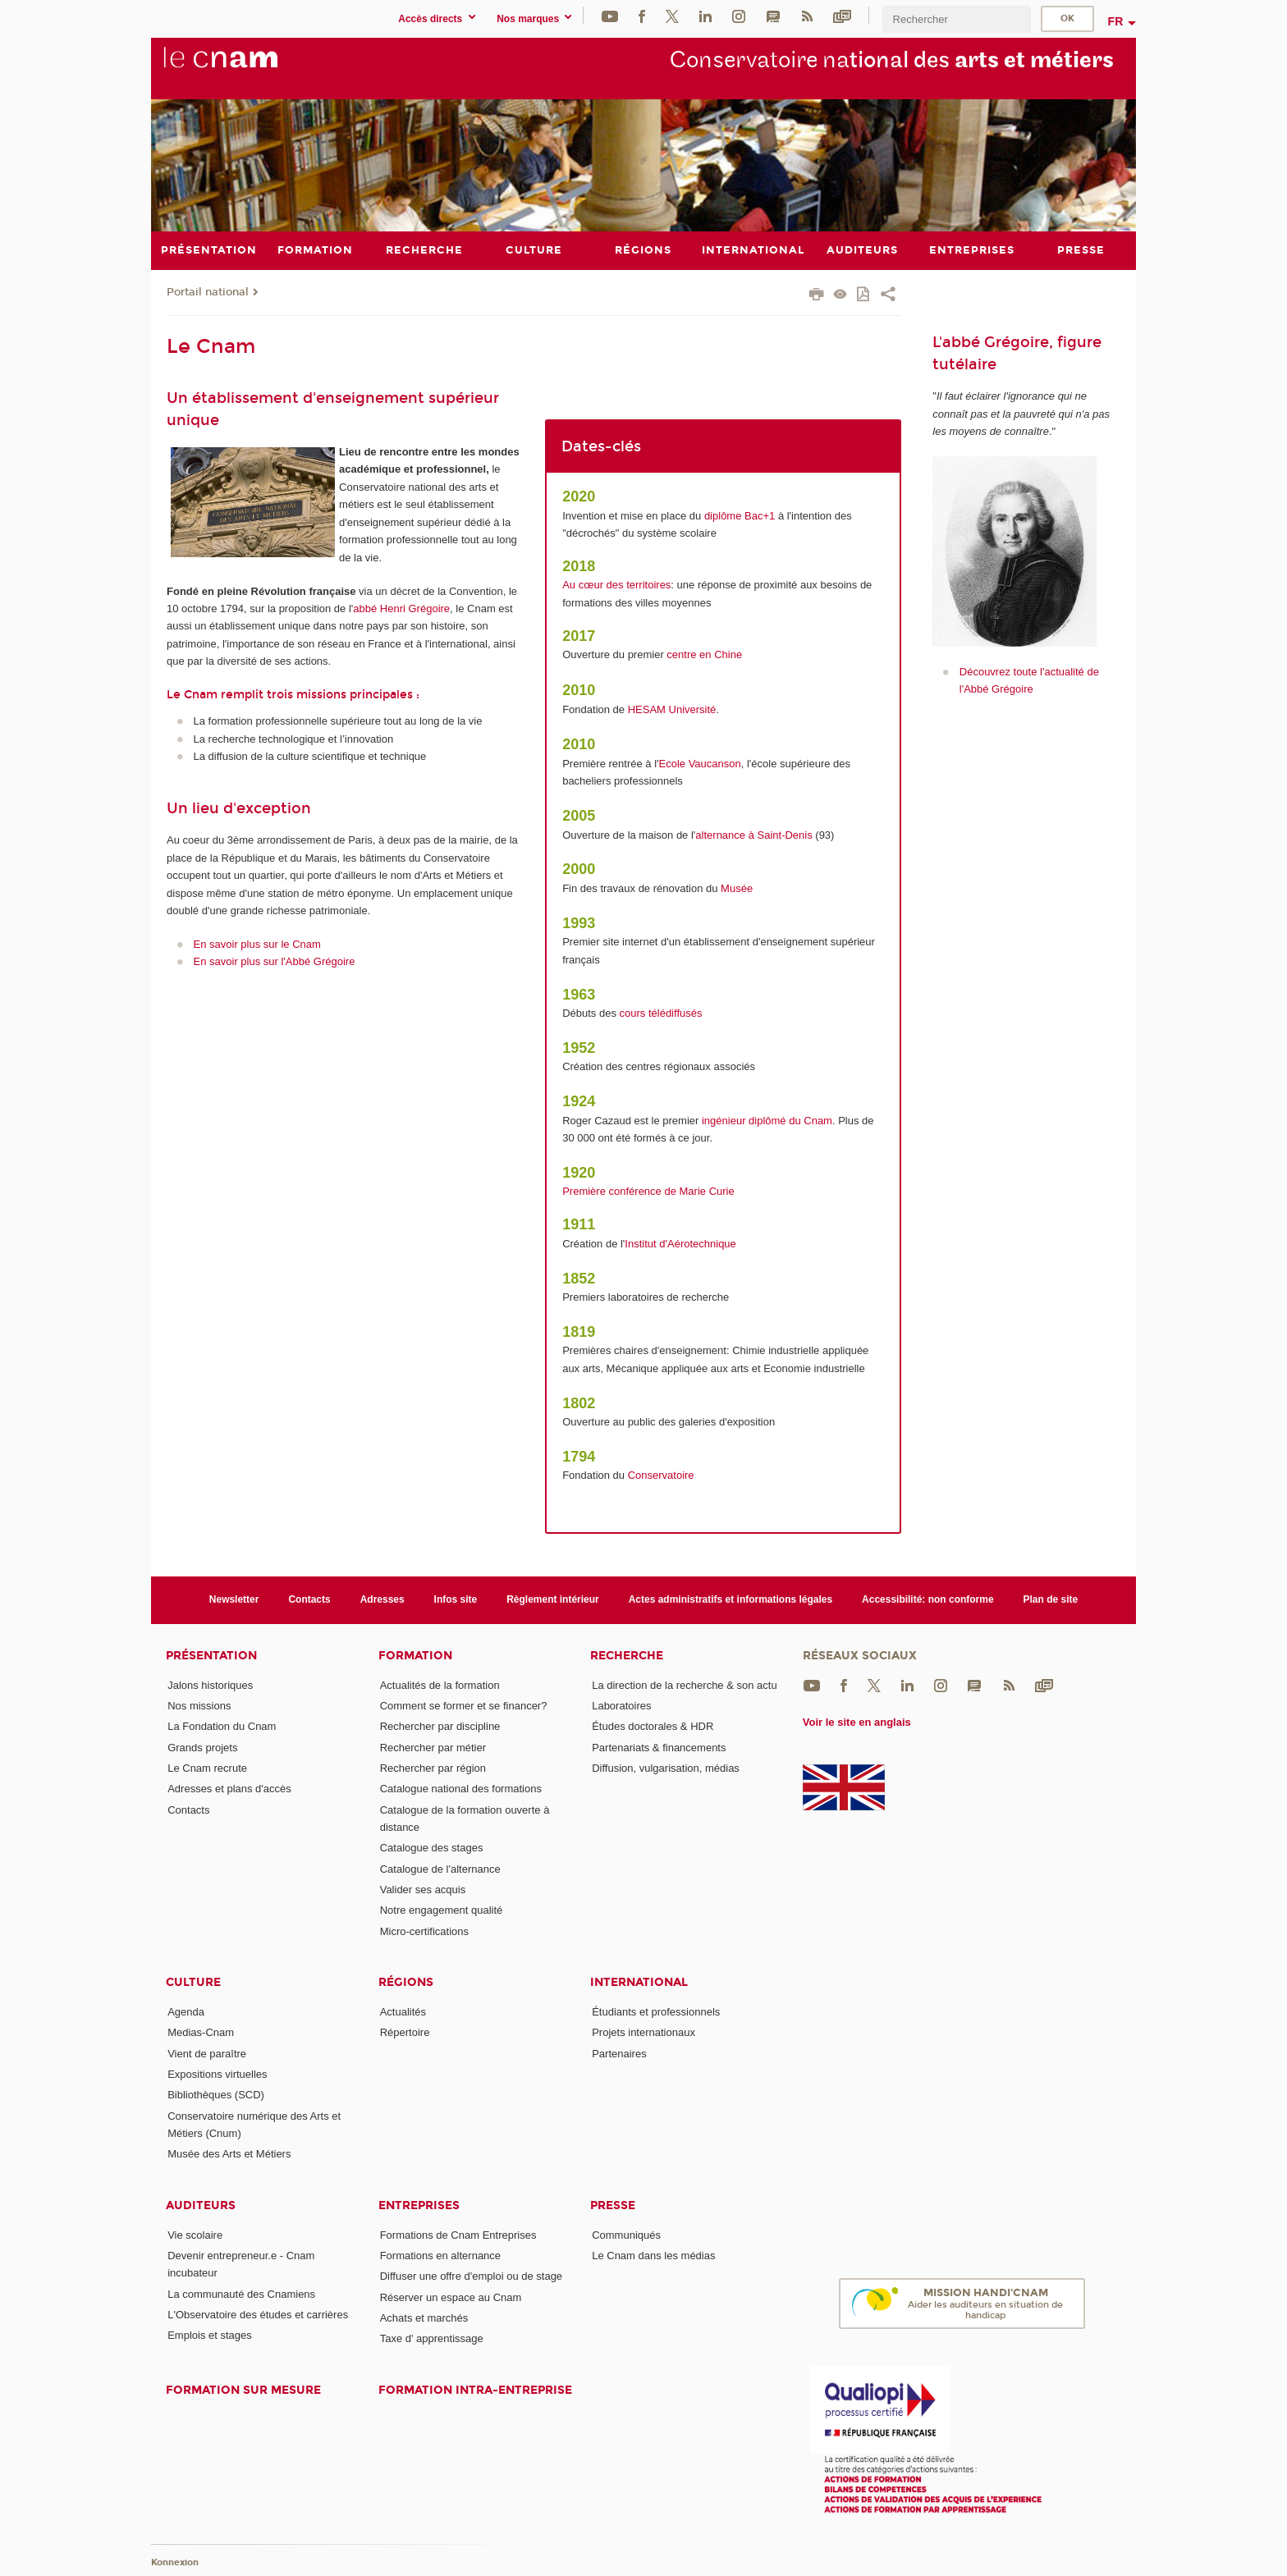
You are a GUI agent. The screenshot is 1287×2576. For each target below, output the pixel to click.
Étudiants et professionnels (656, 2011)
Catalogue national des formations (461, 1788)
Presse (612, 2205)
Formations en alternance (440, 2255)
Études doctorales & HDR (652, 1726)
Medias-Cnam (200, 2032)
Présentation (211, 1655)
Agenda (185, 2011)
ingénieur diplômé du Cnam (767, 1120)
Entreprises (419, 2205)
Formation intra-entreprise (475, 2389)
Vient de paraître (206, 2053)
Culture (193, 1981)
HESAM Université (672, 708)
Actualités (403, 2011)
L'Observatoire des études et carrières (257, 2314)
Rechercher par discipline (440, 1726)
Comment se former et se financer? (463, 1706)
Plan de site (1051, 1599)
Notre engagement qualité (441, 1910)
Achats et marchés (424, 2317)
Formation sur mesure (243, 2389)
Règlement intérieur (552, 1599)
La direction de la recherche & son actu (684, 1684)
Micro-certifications (424, 1930)
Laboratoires (621, 1706)
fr (1116, 21)
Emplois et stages (209, 2335)
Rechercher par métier (433, 1747)
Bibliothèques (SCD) (215, 2095)
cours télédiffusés (661, 1012)
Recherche (626, 1655)
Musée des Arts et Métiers (229, 2154)
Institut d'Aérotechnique (680, 1243)
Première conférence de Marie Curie (648, 1191)
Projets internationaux (643, 2032)
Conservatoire (661, 1475)
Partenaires (619, 2053)
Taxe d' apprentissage (431, 2338)
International (639, 1981)
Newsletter (234, 1599)
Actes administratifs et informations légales (730, 1599)
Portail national (208, 291)
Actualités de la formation (440, 1684)
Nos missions (199, 1706)
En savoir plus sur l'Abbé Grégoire (274, 961)
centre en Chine (704, 654)
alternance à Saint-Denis (753, 834)
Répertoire (405, 2032)
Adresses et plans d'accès (229, 1788)
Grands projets (202, 1747)
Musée (737, 887)
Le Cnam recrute (207, 1767)
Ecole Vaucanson (700, 763)
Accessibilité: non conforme (928, 1599)
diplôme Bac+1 (739, 515)
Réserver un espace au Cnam (451, 2296)
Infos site (456, 1599)
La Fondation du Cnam (221, 1726)
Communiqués (626, 2234)
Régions (405, 1981)
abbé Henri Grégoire (401, 608)
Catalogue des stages (431, 1848)
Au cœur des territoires (616, 585)
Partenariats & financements (659, 1747)
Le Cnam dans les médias (653, 2255)
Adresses (382, 1599)
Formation (415, 1655)
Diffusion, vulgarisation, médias (666, 1767)
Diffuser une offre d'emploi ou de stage (471, 2276)
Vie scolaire (194, 2234)
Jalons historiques (210, 1684)
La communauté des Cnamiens (241, 2293)
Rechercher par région (433, 1767)
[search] (956, 19)
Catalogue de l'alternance (440, 1868)
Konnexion (175, 2561)
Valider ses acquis (423, 1889)
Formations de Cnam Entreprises (458, 2234)
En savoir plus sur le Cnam (257, 943)
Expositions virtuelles (217, 2073)
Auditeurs (201, 2205)
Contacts (309, 1599)
